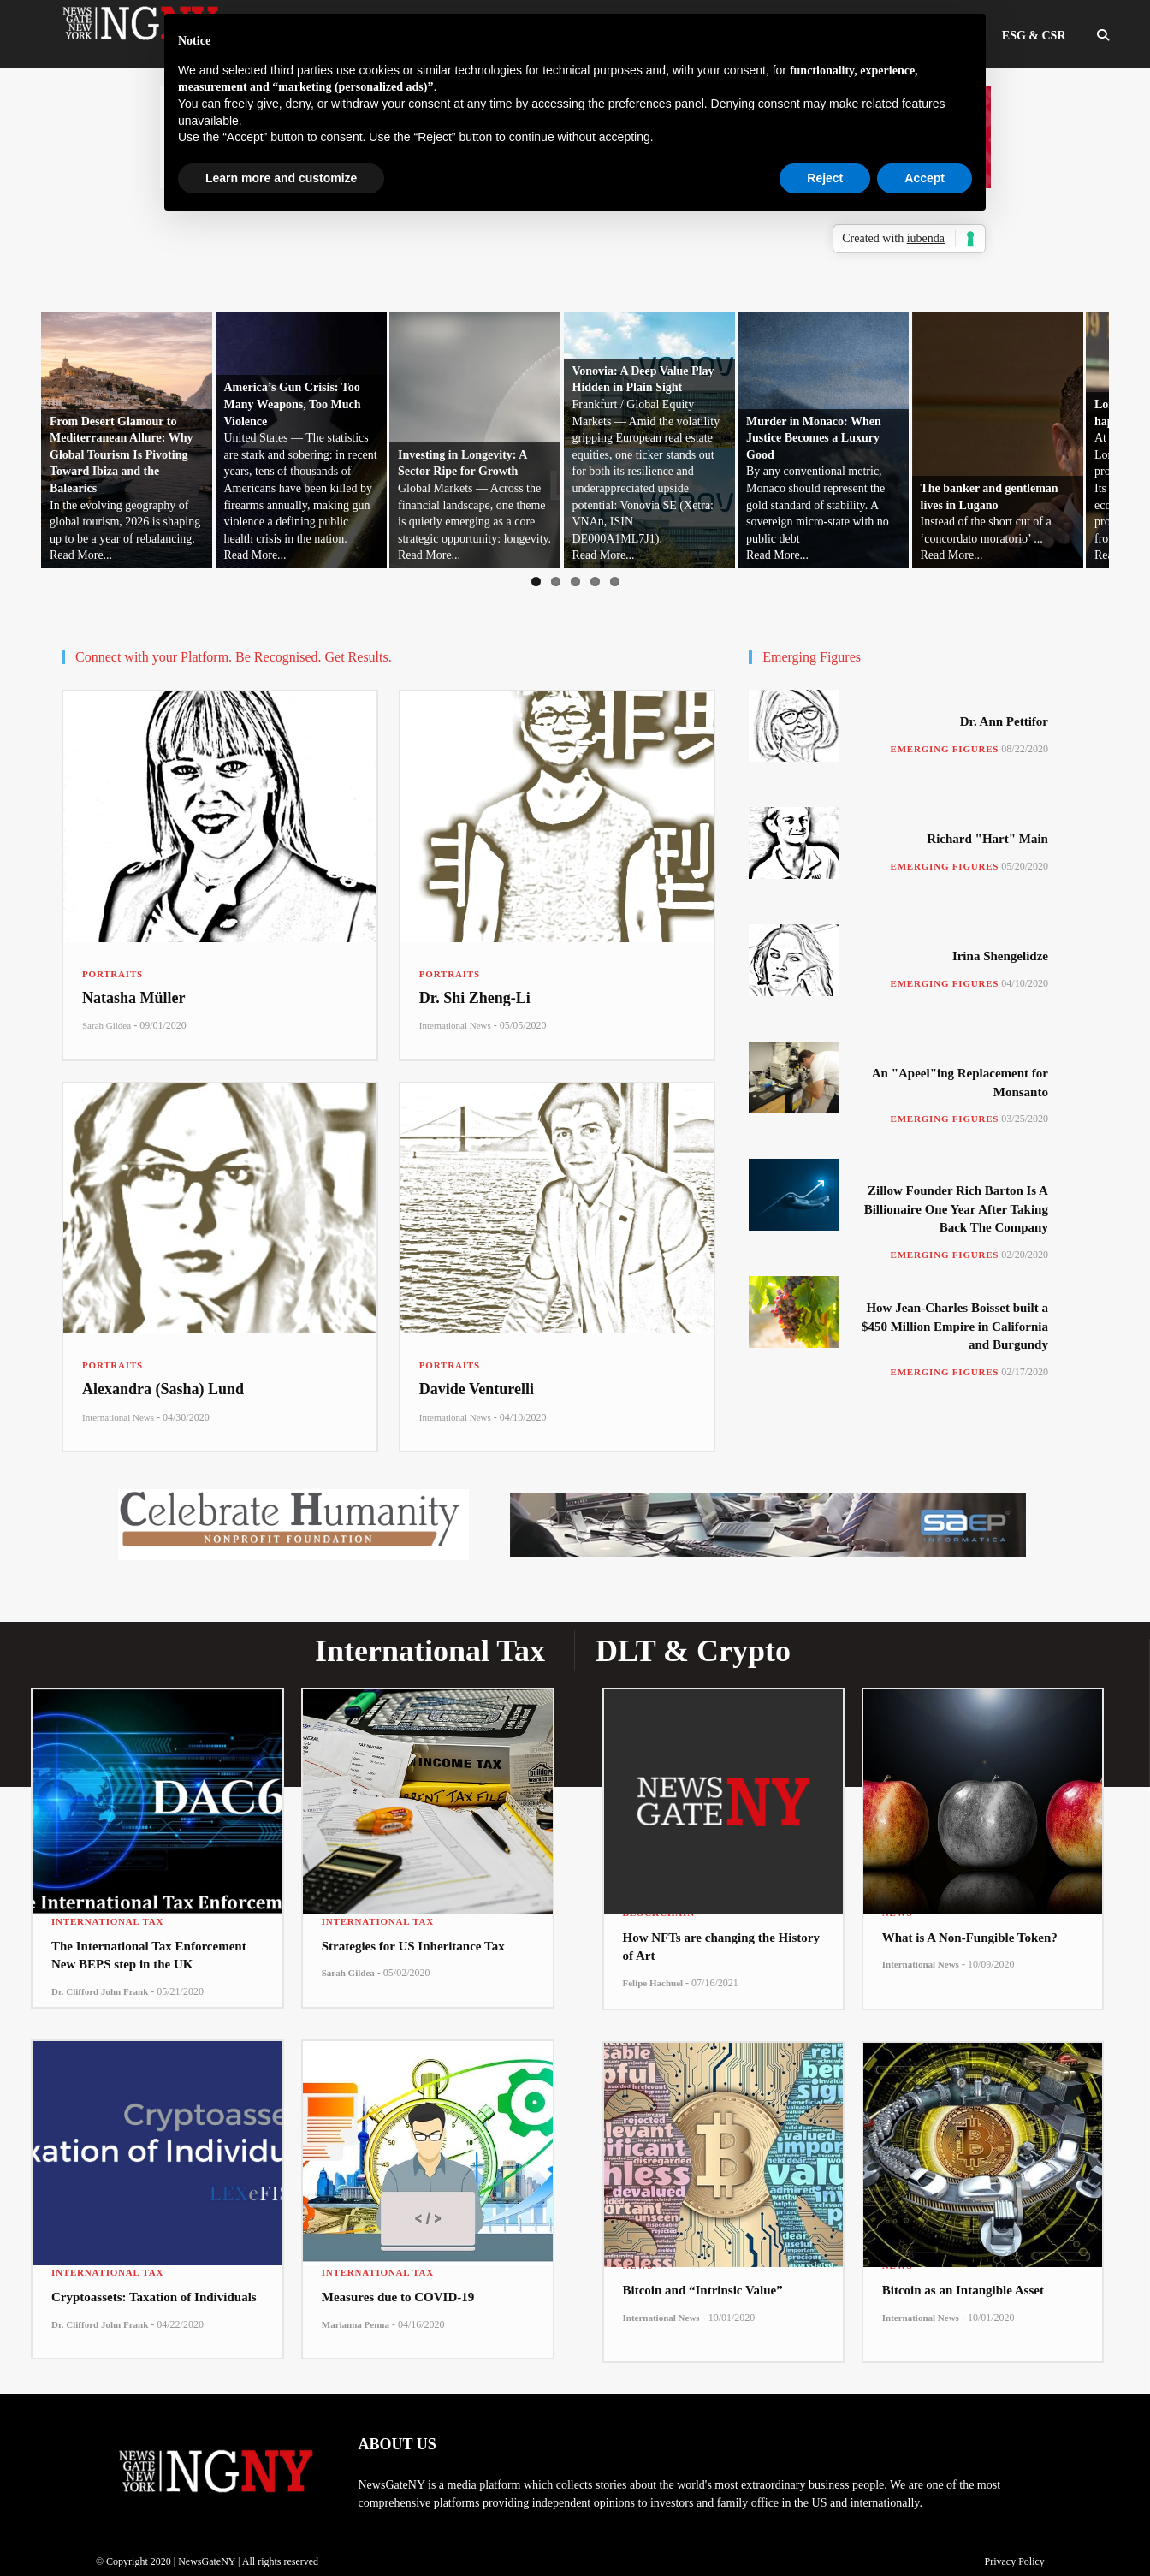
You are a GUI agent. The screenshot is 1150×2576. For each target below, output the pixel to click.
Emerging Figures (945, 749)
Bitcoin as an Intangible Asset (963, 2290)
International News (455, 1025)
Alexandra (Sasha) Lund (163, 1389)
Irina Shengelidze (1000, 956)
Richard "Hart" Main (987, 839)
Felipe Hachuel (653, 1983)
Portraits (112, 974)
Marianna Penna (355, 2324)
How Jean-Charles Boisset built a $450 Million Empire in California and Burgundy (955, 1326)
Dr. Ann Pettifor (1004, 721)
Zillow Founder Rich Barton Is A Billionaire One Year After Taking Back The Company (956, 1209)
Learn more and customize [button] (281, 178)
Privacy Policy (1014, 2561)
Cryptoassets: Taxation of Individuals (154, 2297)
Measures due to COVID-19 (398, 2297)
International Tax (107, 1921)
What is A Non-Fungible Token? (970, 1937)
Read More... (54, 555)
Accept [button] (924, 178)
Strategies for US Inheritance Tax (413, 1946)
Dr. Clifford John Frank (99, 1991)
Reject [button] (825, 178)
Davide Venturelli (476, 1389)
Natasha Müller (134, 997)
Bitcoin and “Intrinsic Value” (703, 2290)
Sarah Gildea (106, 1025)
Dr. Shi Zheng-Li (475, 997)
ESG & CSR (1034, 35)
